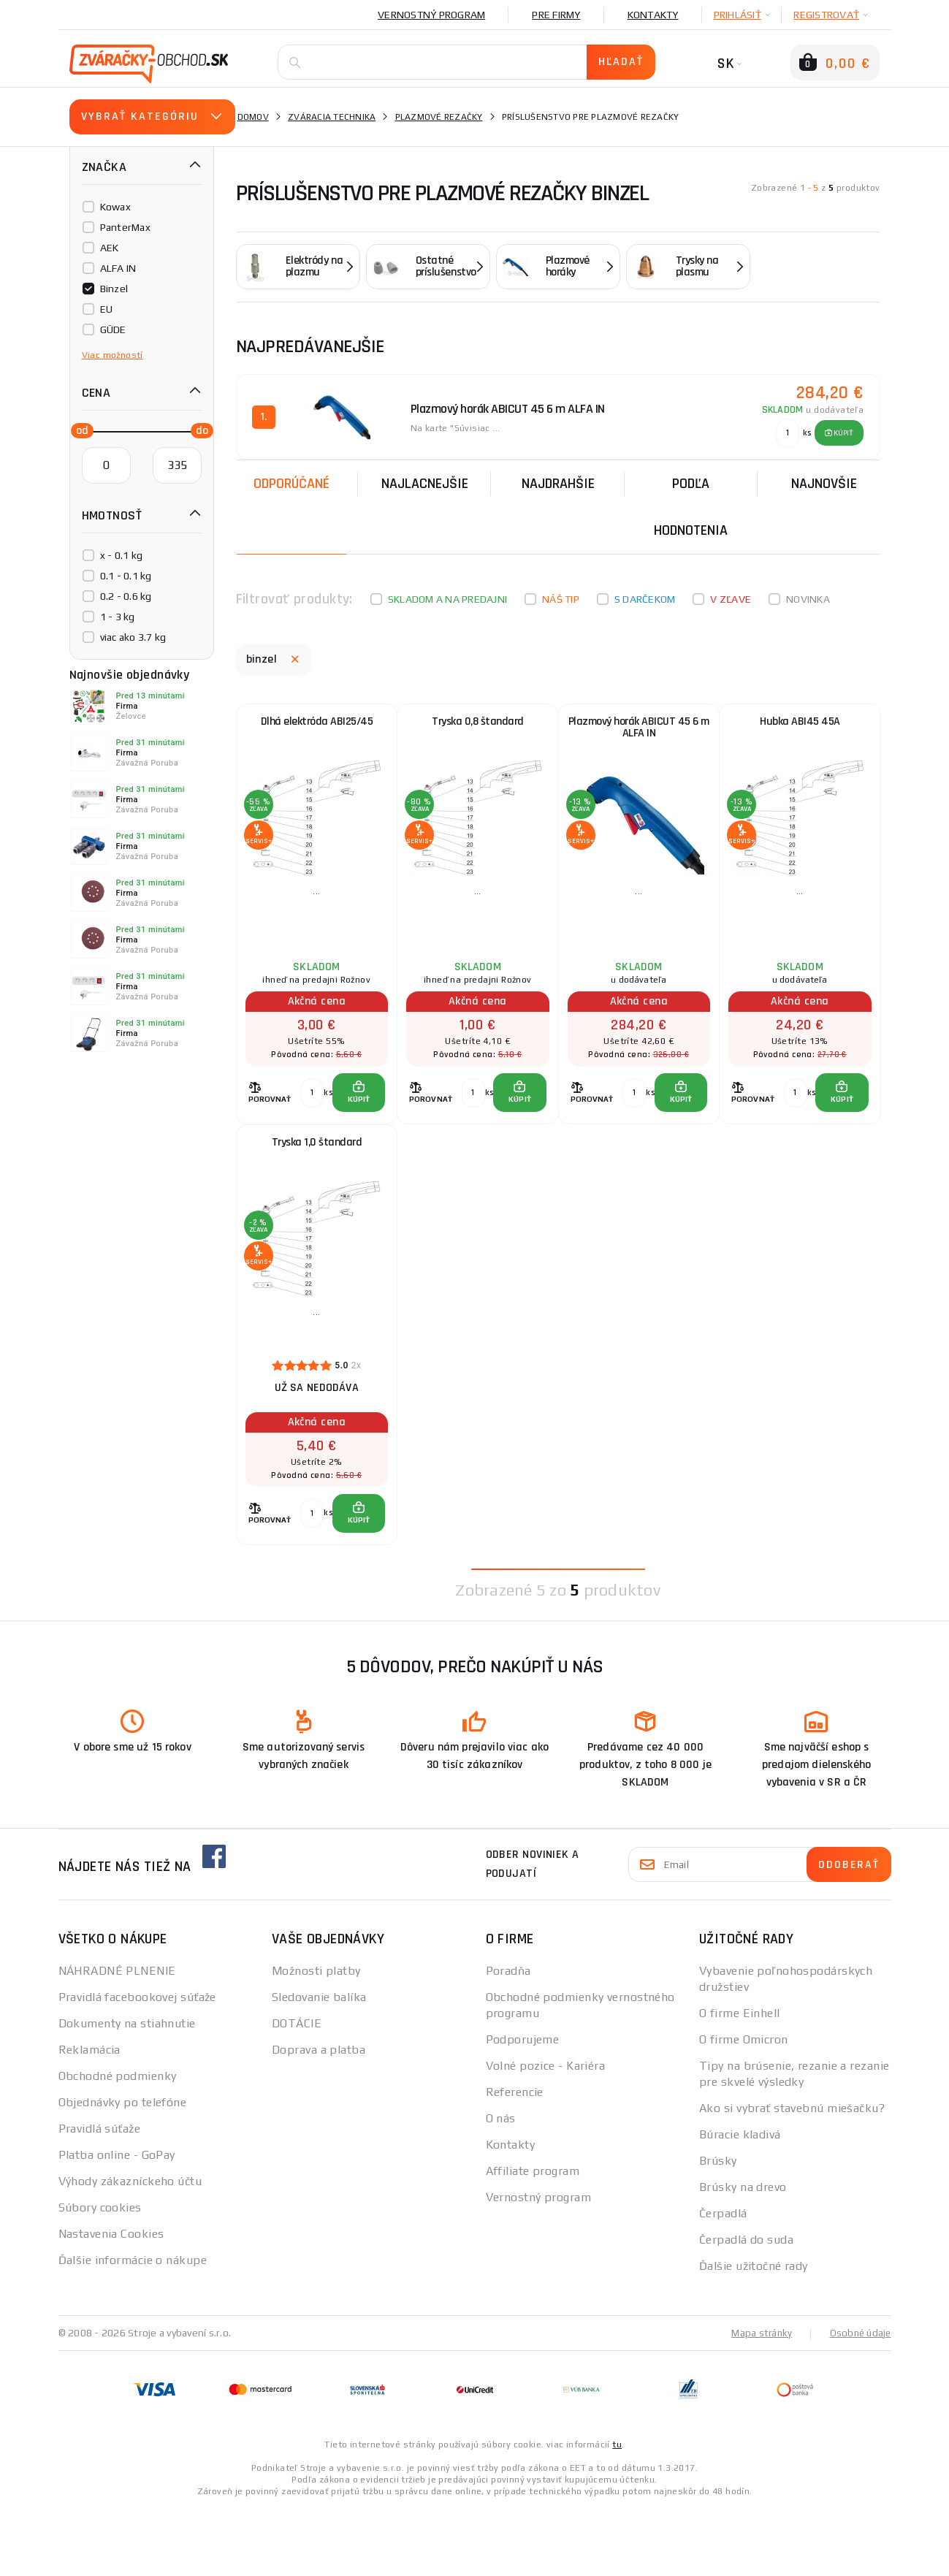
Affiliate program (532, 2239)
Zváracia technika (332, 117)
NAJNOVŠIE (824, 479)
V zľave (730, 595)
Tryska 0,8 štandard (478, 725)
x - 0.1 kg (121, 555)
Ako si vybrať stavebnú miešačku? (792, 2176)
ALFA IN (118, 268)
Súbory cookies (100, 2275)
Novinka (808, 595)
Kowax (115, 207)
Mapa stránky (758, 2401)
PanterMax (125, 227)
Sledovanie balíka (319, 2065)
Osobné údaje (859, 2401)
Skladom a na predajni (447, 595)
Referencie (515, 2160)
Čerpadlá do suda (746, 2307)
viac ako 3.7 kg (133, 637)
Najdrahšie (558, 479)
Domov (253, 117)
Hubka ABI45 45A (800, 725)
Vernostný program (431, 14)
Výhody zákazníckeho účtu (130, 2249)
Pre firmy (556, 14)
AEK (109, 248)
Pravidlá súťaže (99, 2196)
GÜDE (113, 329)
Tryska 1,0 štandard (316, 1182)
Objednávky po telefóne (122, 2170)
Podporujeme (523, 2107)
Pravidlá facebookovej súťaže (137, 2065)
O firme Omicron (743, 2107)
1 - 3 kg (117, 616)
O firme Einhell (739, 2081)
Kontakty (653, 14)
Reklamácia (89, 2118)
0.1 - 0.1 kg (126, 576)
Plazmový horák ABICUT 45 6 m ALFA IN (638, 731)
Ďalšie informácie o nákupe (132, 2328)
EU (106, 309)
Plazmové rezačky (439, 117)
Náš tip (560, 595)
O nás (501, 2186)
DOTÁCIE (296, 2091)
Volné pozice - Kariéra (546, 2134)
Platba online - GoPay (116, 2223)
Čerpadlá (723, 2281)
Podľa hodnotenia (691, 503)
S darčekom (645, 595)
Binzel (114, 288)
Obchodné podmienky (117, 2144)
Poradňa (508, 2039)
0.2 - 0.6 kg (126, 596)
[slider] (78, 429)
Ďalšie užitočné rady (753, 2334)
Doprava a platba (318, 2118)
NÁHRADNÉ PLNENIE (117, 2039)
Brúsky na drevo (743, 2255)
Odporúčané (291, 479)
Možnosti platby (316, 2039)
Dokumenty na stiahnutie (127, 2091)
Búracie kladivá (740, 2202)
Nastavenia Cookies (111, 2302)
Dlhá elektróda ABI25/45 (316, 725)
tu (617, 2512)
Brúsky (718, 2229)
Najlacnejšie (424, 479)
